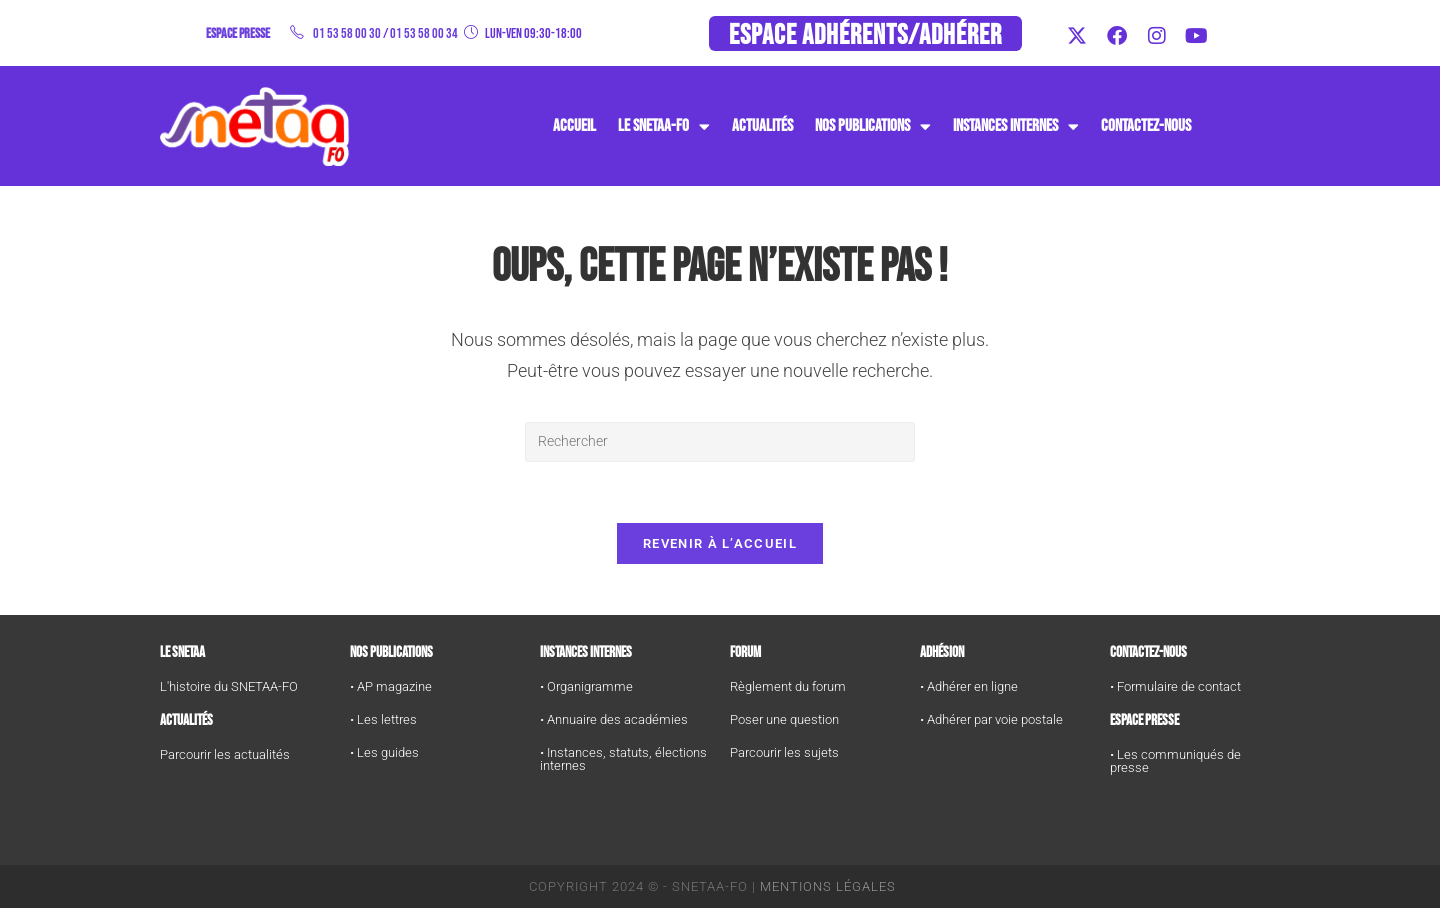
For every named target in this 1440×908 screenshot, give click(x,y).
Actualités (762, 126)
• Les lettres (383, 719)
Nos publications (873, 126)
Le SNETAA (182, 652)
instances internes (1016, 126)
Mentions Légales (828, 886)
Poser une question (784, 719)
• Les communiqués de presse (1175, 761)
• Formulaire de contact (1175, 686)
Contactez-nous (1146, 126)
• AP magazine (391, 686)
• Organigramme (586, 686)
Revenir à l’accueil (720, 543)
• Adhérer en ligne (969, 686)
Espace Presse (1144, 720)
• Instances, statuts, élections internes (623, 759)
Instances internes (586, 652)
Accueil (574, 126)
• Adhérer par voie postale (991, 719)
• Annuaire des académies (614, 719)
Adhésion (942, 652)
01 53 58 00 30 (347, 33)
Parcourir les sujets (784, 752)
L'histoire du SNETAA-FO (229, 686)
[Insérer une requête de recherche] (720, 442)
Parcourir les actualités (225, 754)
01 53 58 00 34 (424, 33)
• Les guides (384, 752)
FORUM (745, 652)
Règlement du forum (788, 686)
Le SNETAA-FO (664, 126)
